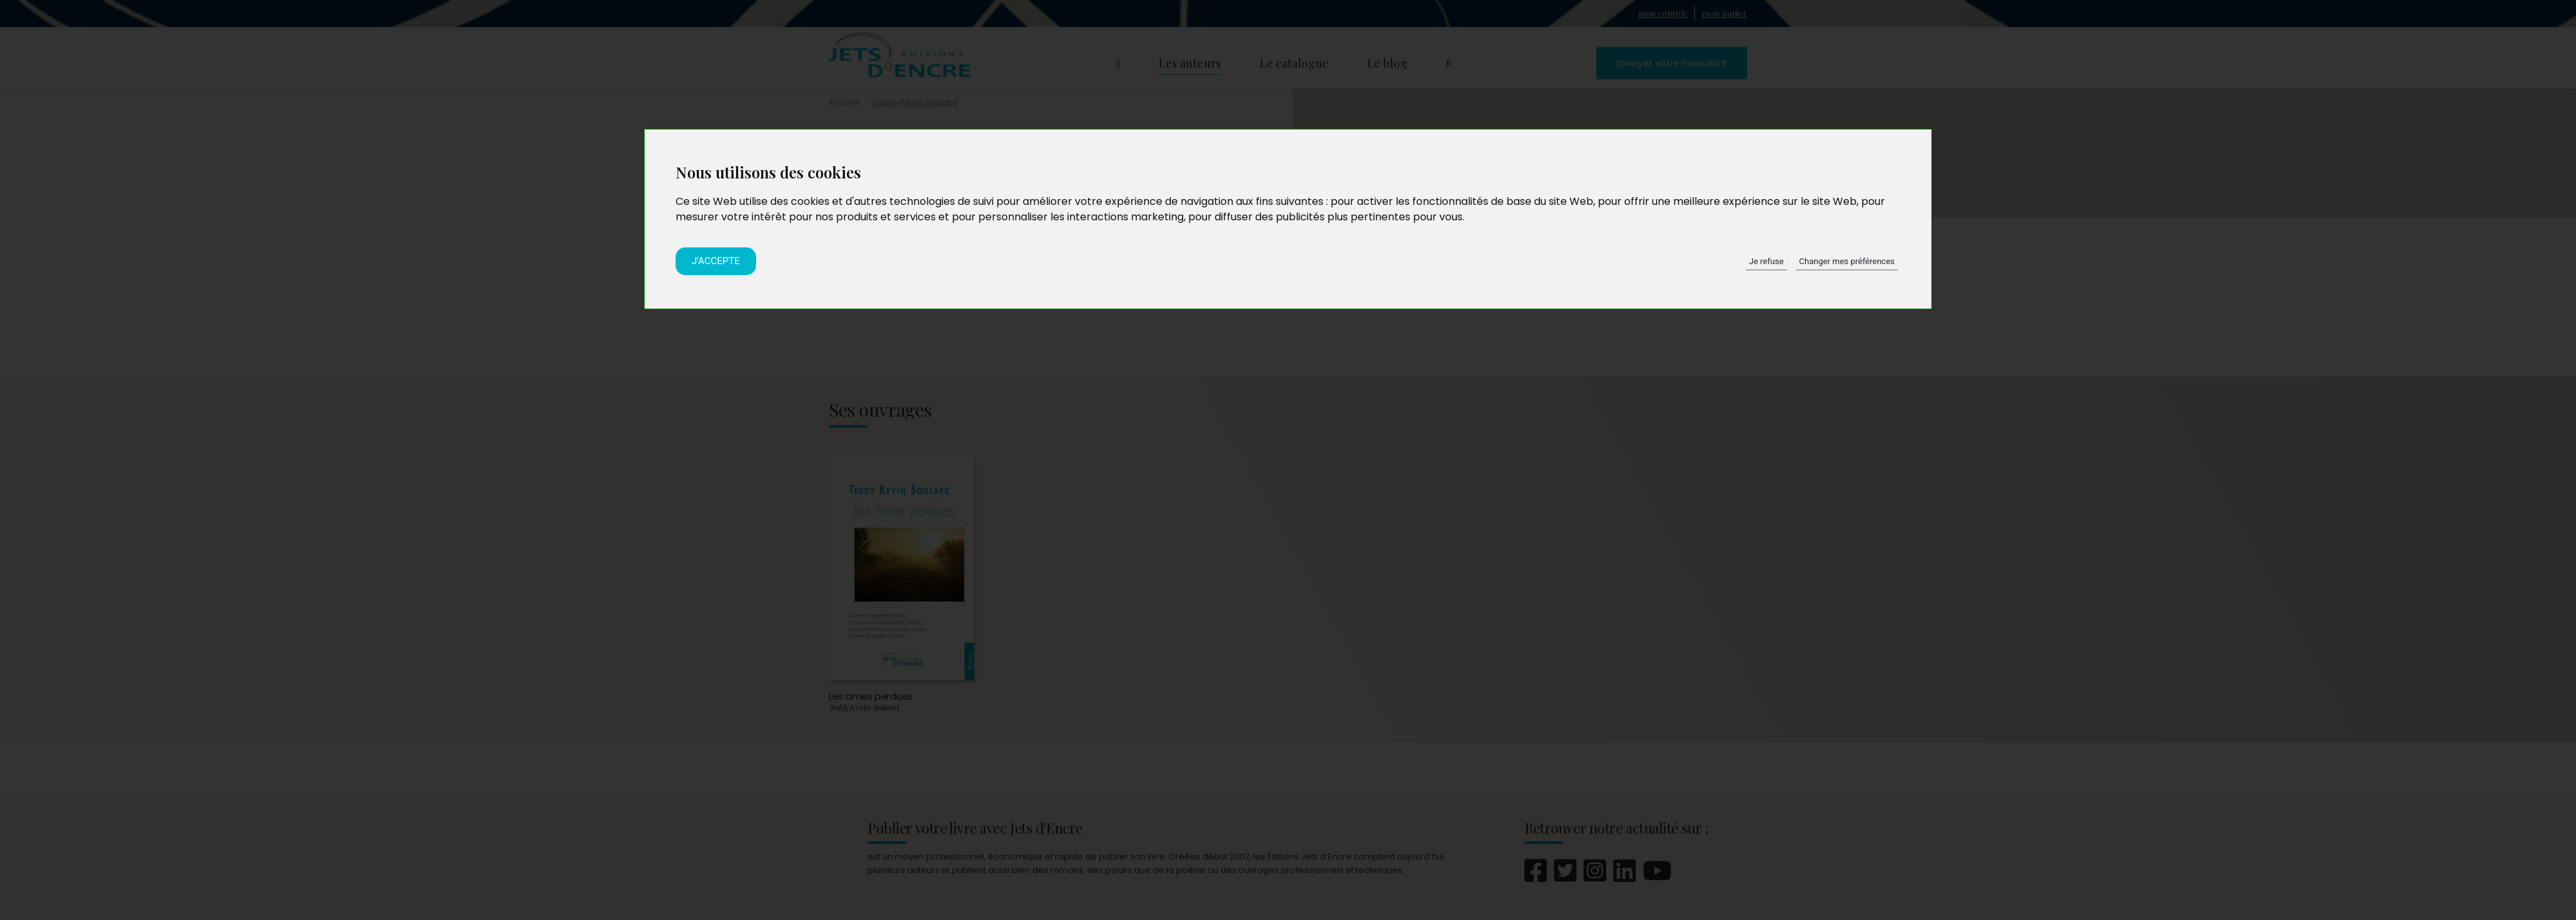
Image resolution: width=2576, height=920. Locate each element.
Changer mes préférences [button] (1847, 261)
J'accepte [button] (716, 261)
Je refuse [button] (1766, 261)
